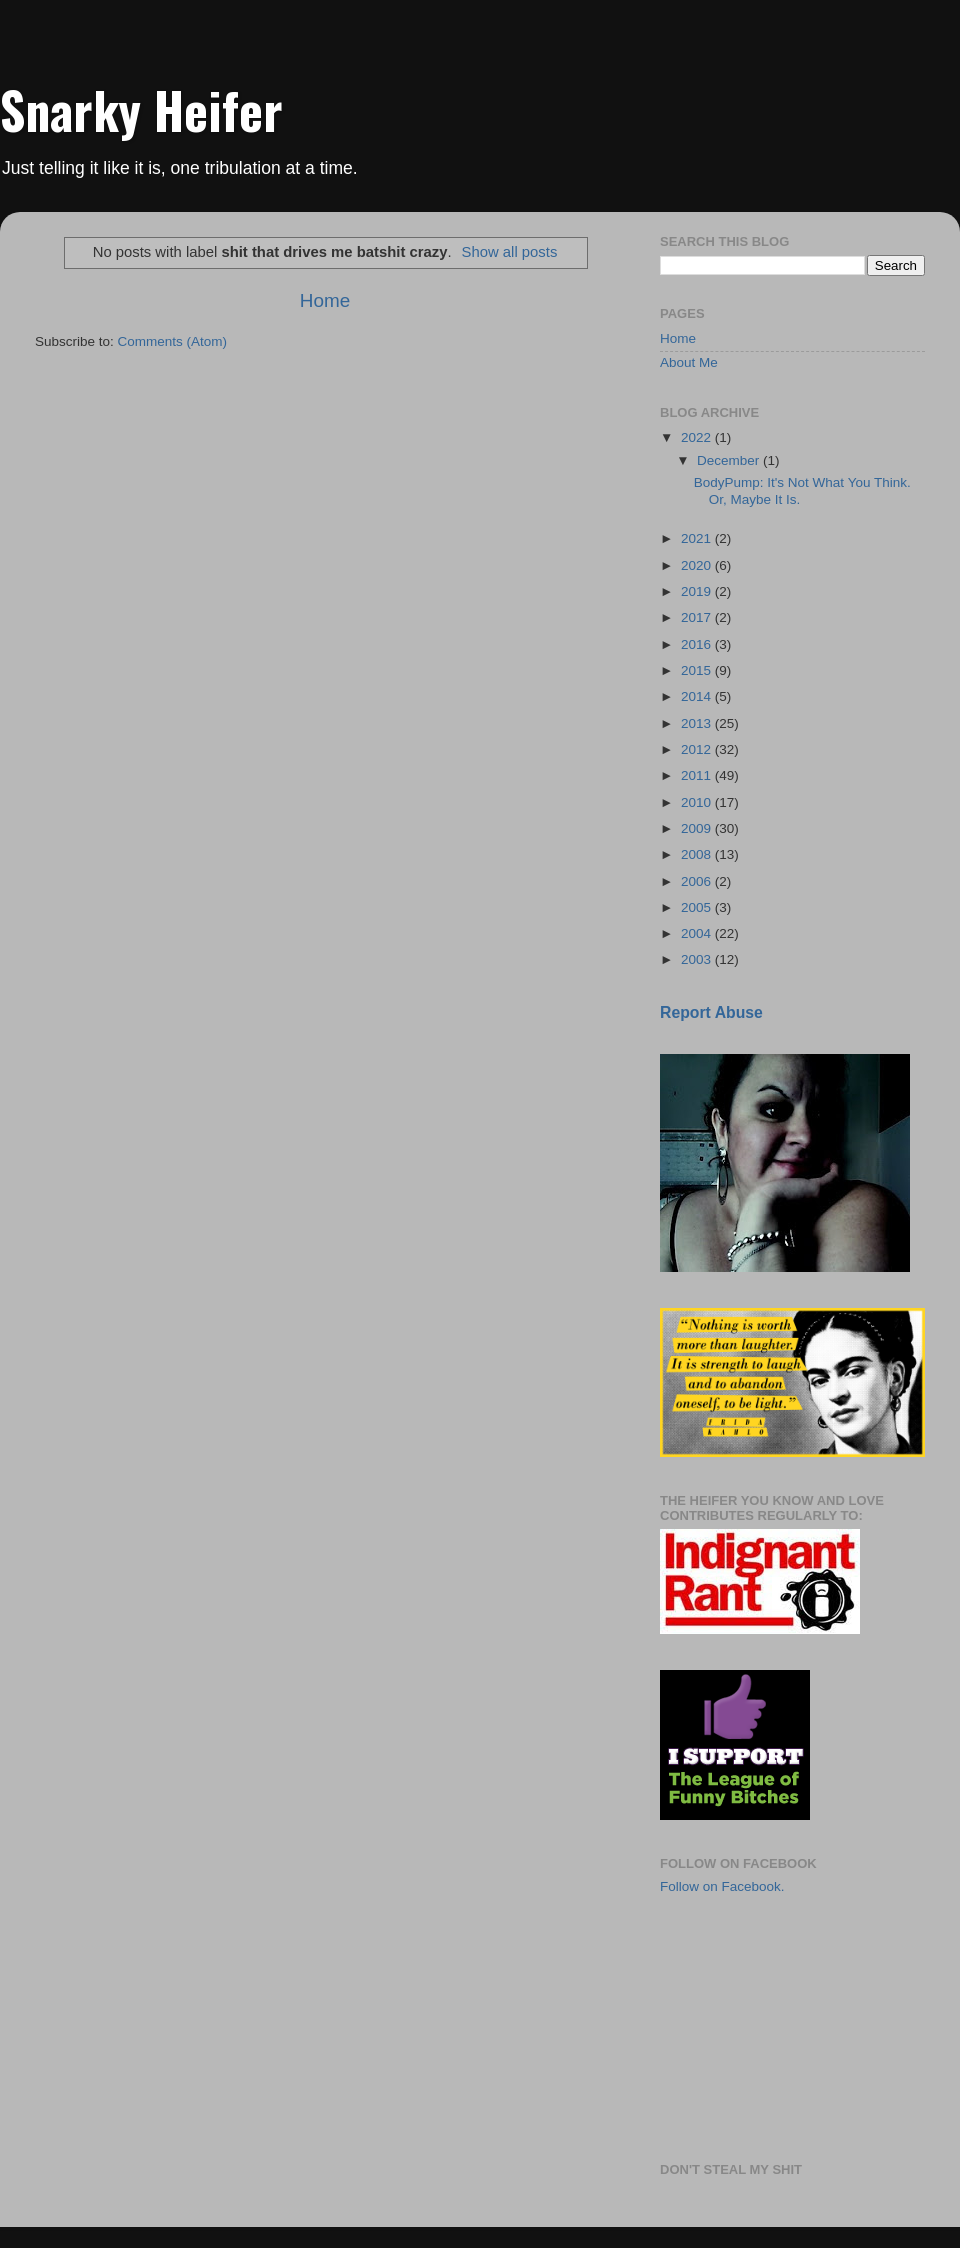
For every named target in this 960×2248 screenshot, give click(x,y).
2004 (698, 933)
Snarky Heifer (141, 109)
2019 (698, 591)
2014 (698, 696)
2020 (698, 565)
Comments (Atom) (173, 341)
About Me (689, 362)
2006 (698, 881)
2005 (698, 907)
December (730, 460)
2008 (698, 854)
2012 (698, 749)
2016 (698, 644)
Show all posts (510, 252)
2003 (698, 959)
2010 (698, 802)
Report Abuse (711, 1012)
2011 (698, 775)
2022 (698, 437)
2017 (698, 617)
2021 (698, 538)
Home (325, 300)
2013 (698, 723)
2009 (698, 828)
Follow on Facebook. (722, 1886)
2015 (698, 670)
